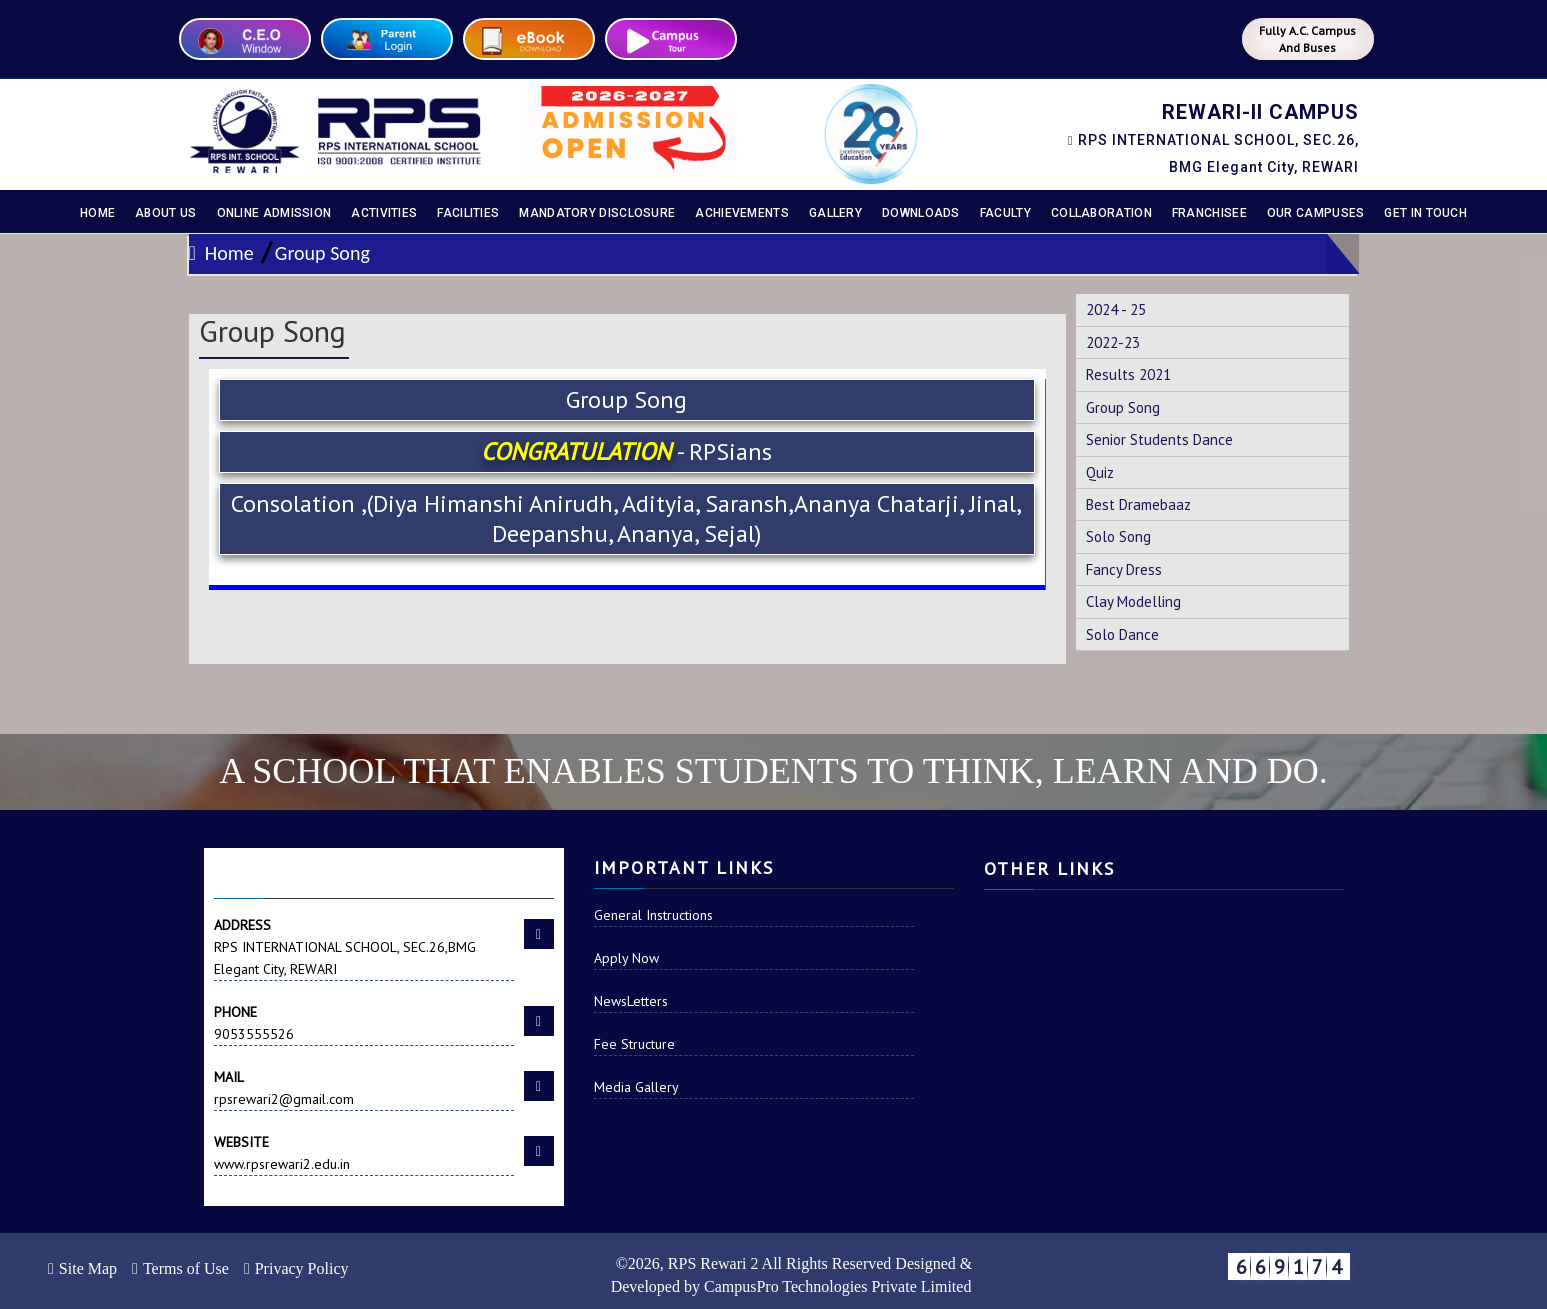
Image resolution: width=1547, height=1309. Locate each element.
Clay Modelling (1133, 601)
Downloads (921, 213)
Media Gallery (636, 1087)
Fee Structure (634, 1044)
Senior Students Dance (1159, 439)
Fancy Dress (1124, 569)
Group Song (322, 253)
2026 (644, 1263)
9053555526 (364, 1022)
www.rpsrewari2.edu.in (364, 1152)
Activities (384, 213)
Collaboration (1101, 213)
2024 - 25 (1116, 309)
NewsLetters (631, 1001)
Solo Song (1118, 536)
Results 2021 (1128, 374)
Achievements (742, 213)
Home (97, 213)
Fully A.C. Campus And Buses (1307, 39)
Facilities (468, 213)
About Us (165, 213)
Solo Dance (1122, 634)
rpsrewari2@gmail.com (364, 1087)
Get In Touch (1425, 213)
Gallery (835, 213)
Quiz (1100, 472)
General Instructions (653, 915)
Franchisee (1209, 213)
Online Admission (274, 213)
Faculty (1005, 213)
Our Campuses (1316, 213)
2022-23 (1113, 342)
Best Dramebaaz (1138, 504)
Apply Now (626, 958)
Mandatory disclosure (597, 213)
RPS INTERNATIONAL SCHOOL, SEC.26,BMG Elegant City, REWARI (364, 946)
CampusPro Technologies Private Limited (837, 1286)
